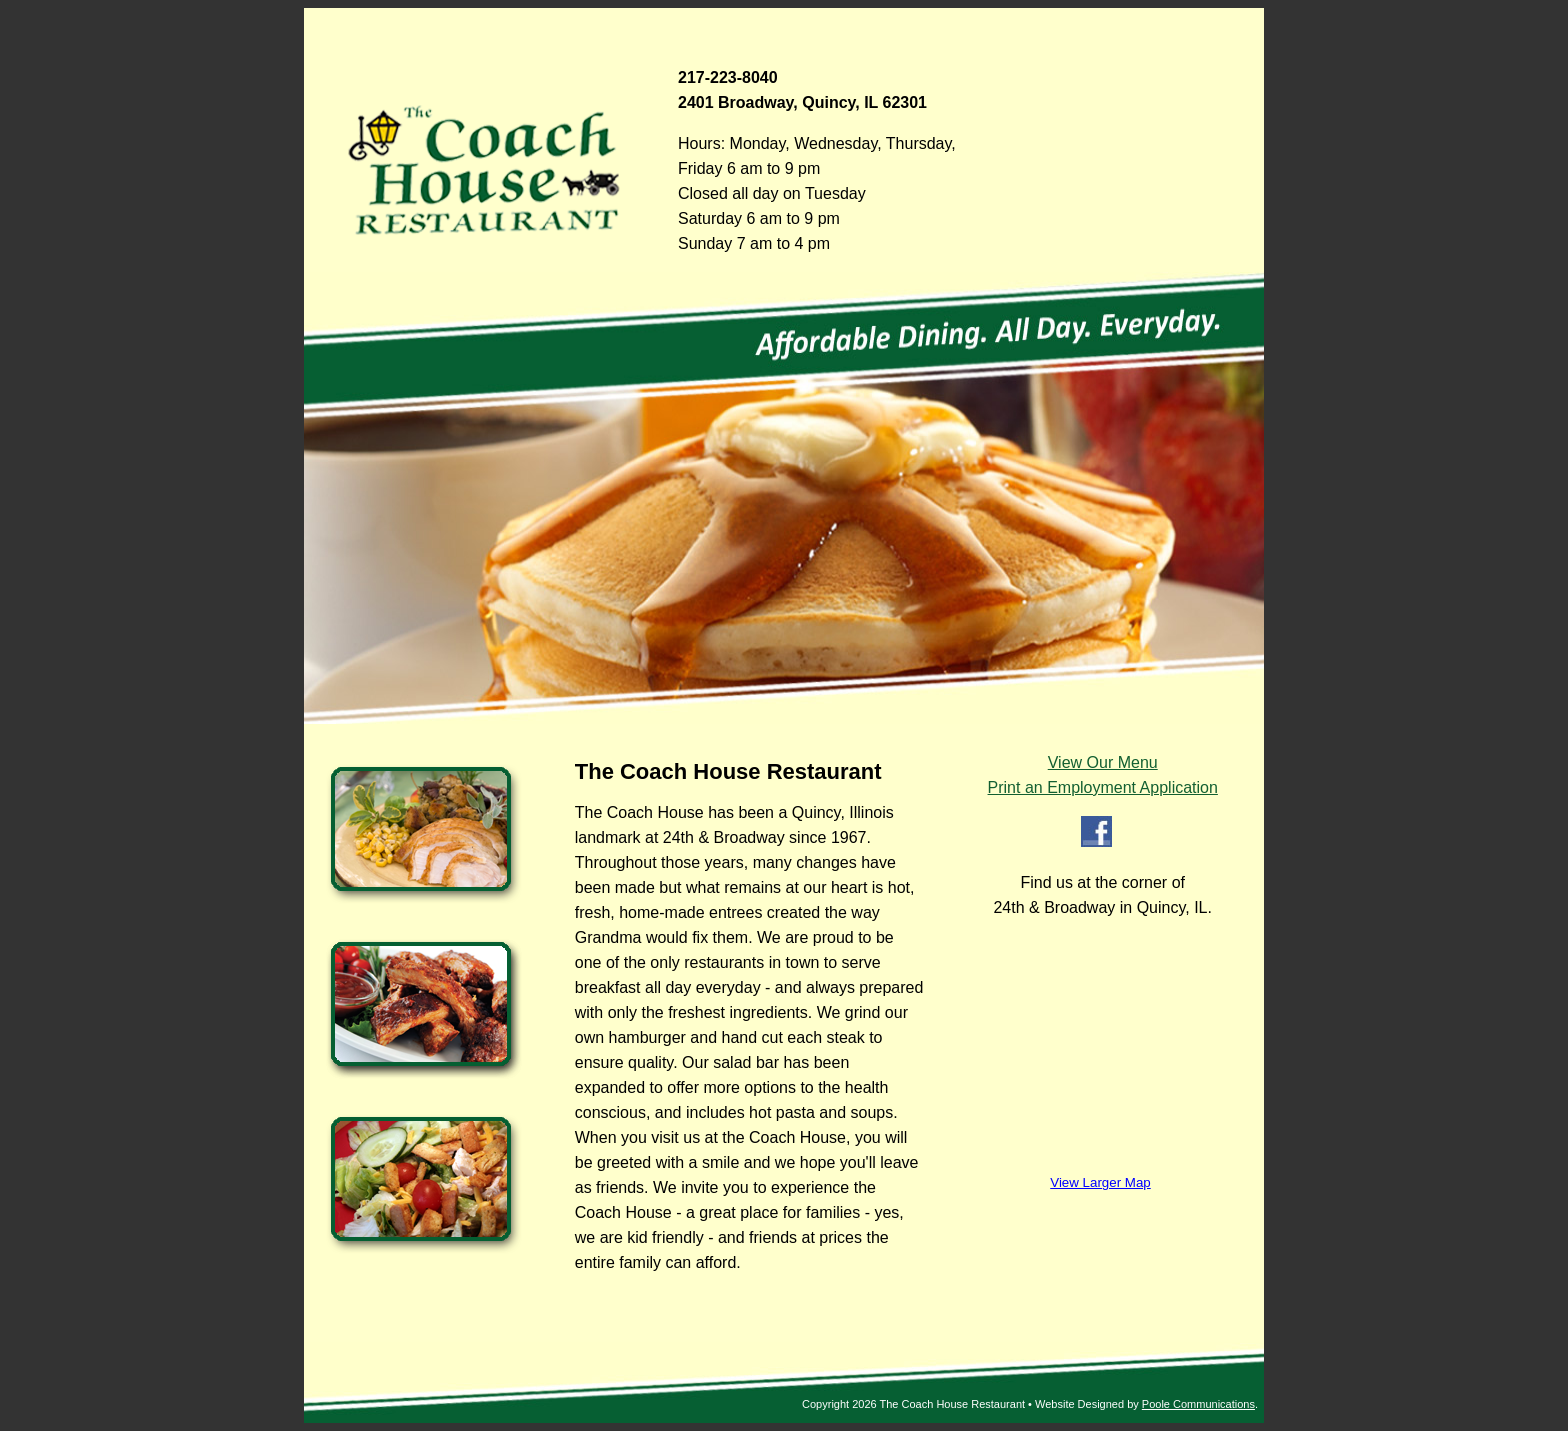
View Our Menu (1103, 762)
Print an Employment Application (1103, 787)
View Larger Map (1100, 1182)
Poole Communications (1198, 1404)
